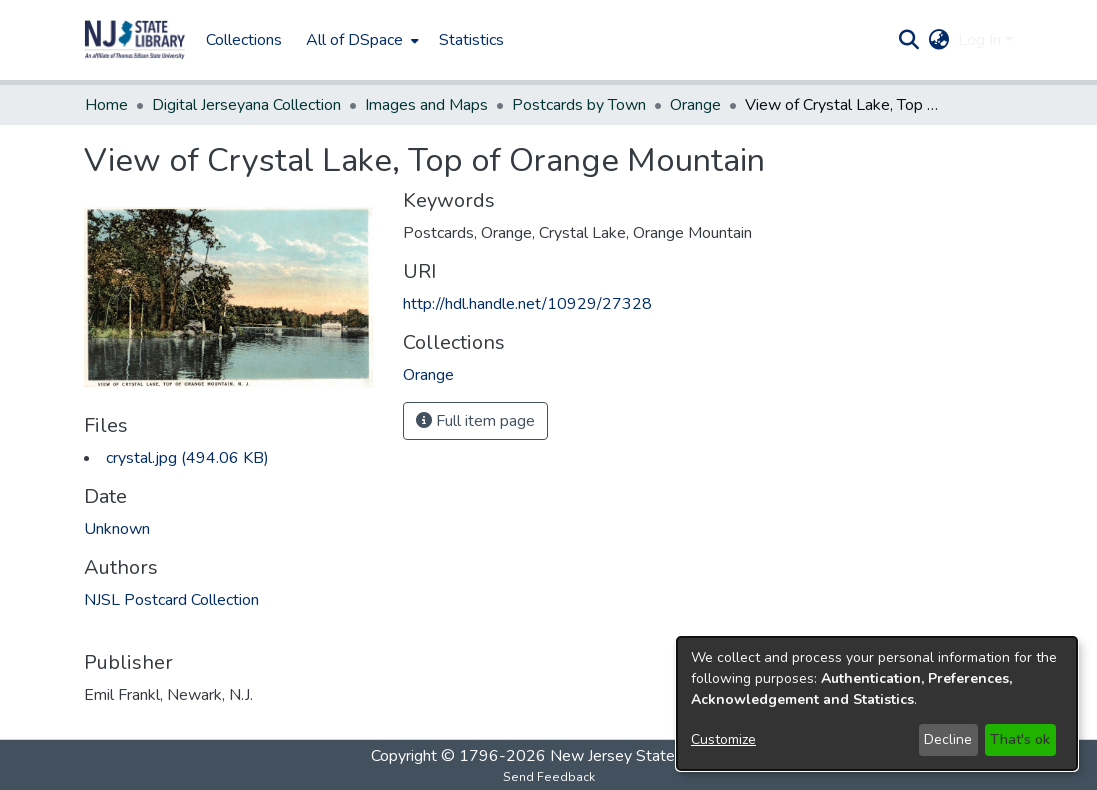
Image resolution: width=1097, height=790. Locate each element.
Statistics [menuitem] (471, 40)
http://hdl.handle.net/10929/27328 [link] (527, 304)
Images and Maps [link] (426, 105)
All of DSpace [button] (354, 40)
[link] (187, 458)
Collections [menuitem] (244, 40)
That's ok (1020, 739)
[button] (135, 40)
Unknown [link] (117, 529)
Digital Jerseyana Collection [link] (246, 105)
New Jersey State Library (638, 756)
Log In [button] (981, 40)
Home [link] (106, 105)
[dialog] (877, 703)
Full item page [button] (475, 421)
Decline (948, 739)
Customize (723, 739)
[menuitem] (360, 40)
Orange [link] (695, 105)
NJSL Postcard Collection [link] (171, 600)
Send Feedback (549, 777)
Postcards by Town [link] (579, 105)
